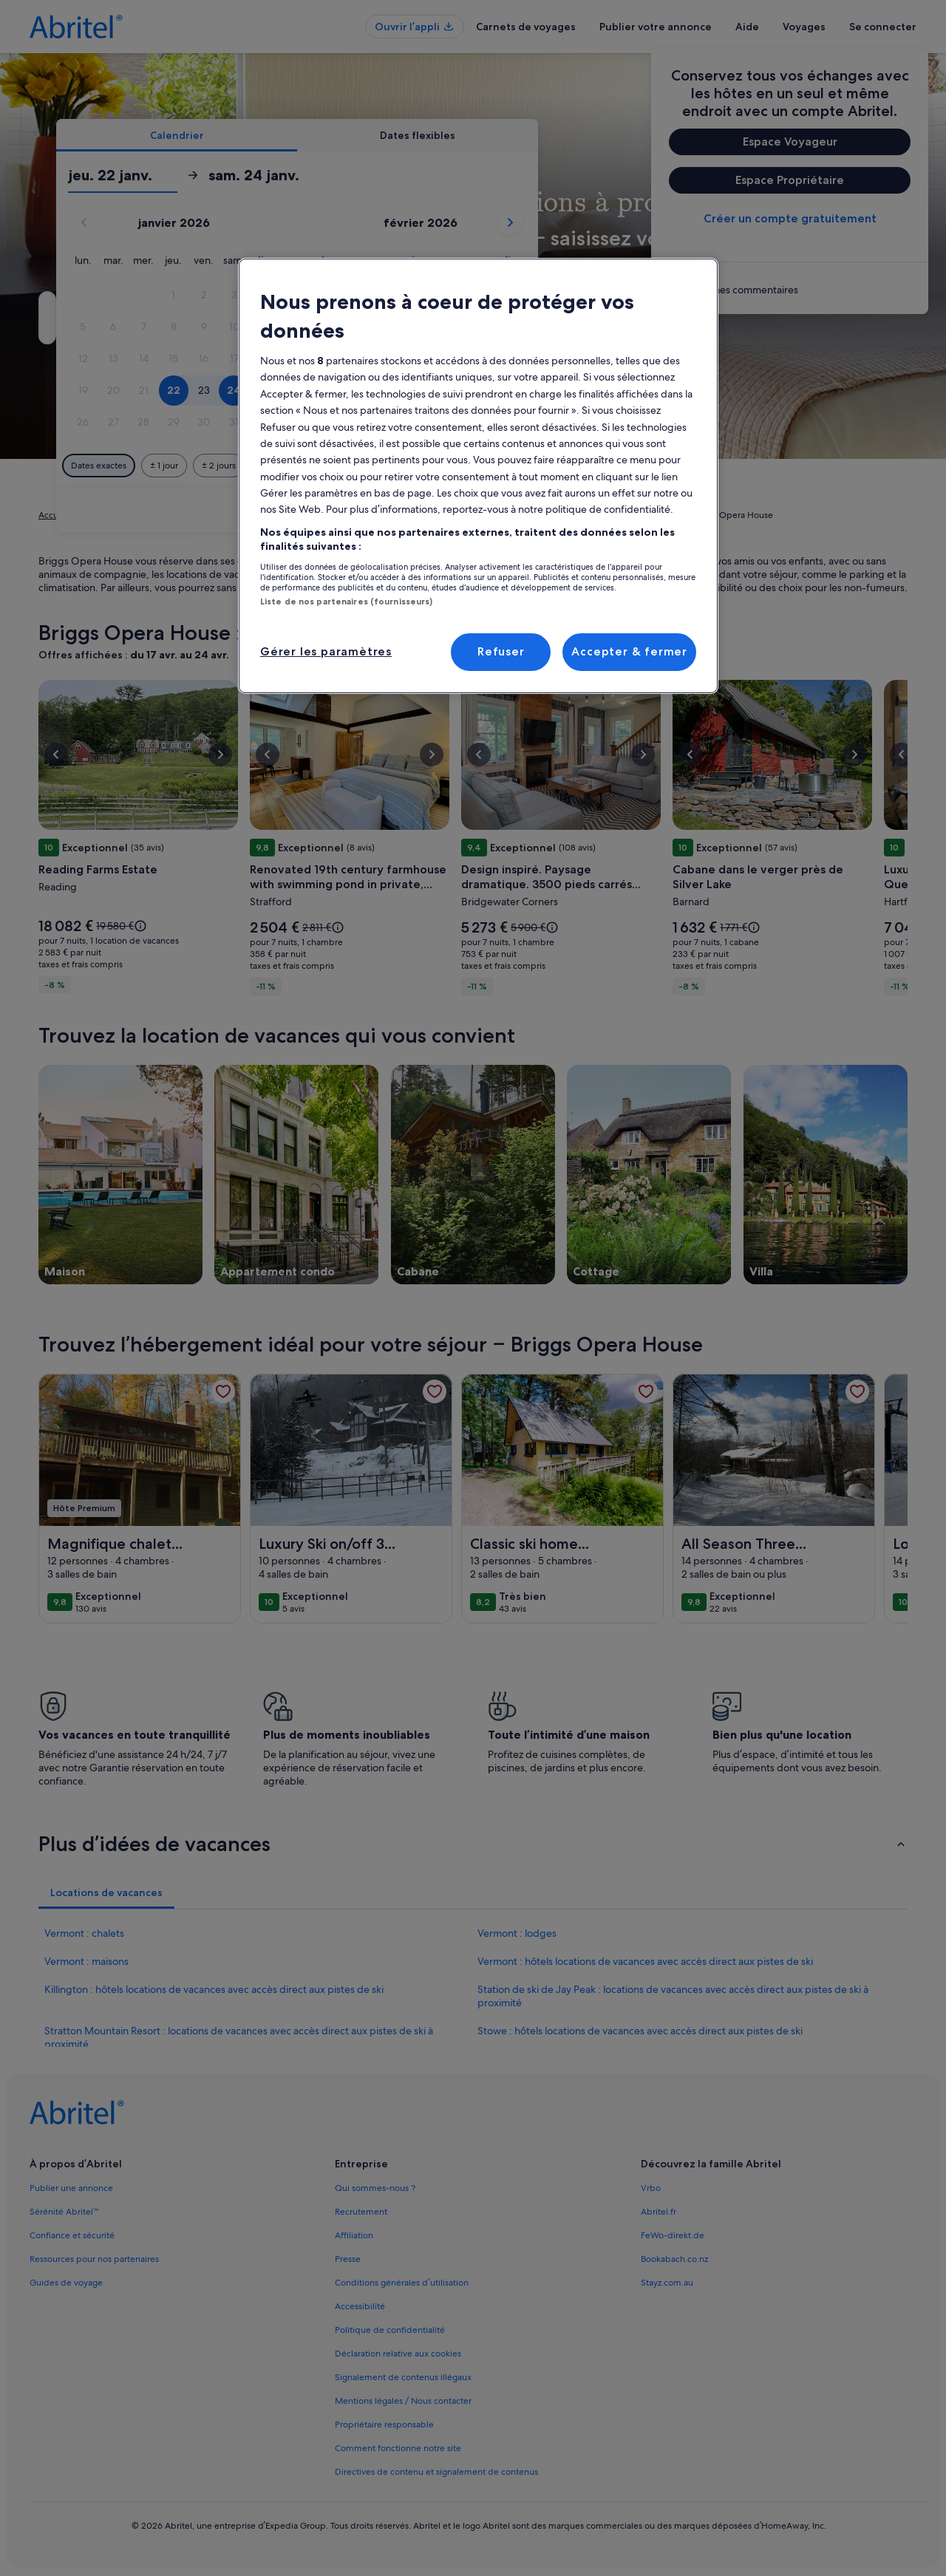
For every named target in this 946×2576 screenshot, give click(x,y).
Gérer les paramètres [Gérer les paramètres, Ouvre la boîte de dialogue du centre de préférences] (326, 651)
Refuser (501, 651)
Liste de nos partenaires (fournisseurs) (346, 601)
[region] (478, 476)
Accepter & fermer (629, 651)
